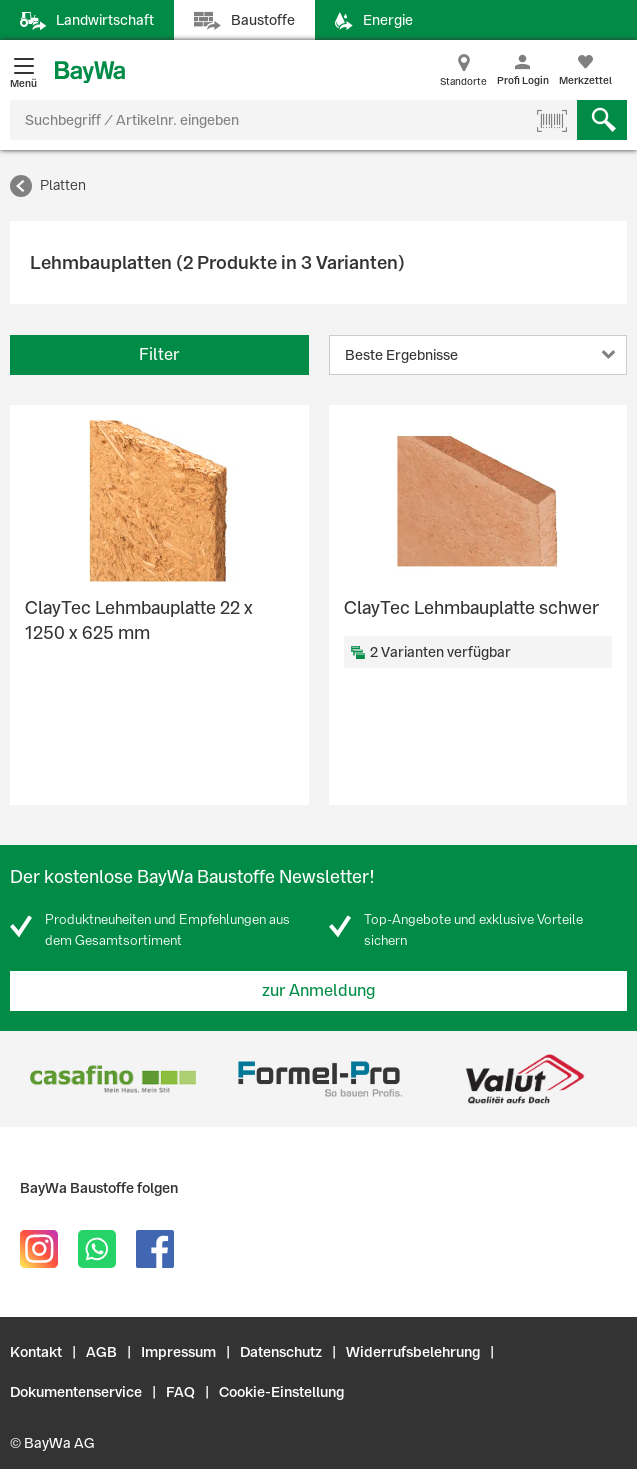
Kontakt (36, 1352)
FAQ (180, 1392)
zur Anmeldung (319, 990)
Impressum (178, 1352)
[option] (113, 1078)
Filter (159, 354)
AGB (101, 1352)
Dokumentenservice (76, 1392)
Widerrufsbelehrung (413, 1352)
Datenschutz (281, 1352)
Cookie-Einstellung (281, 1392)
